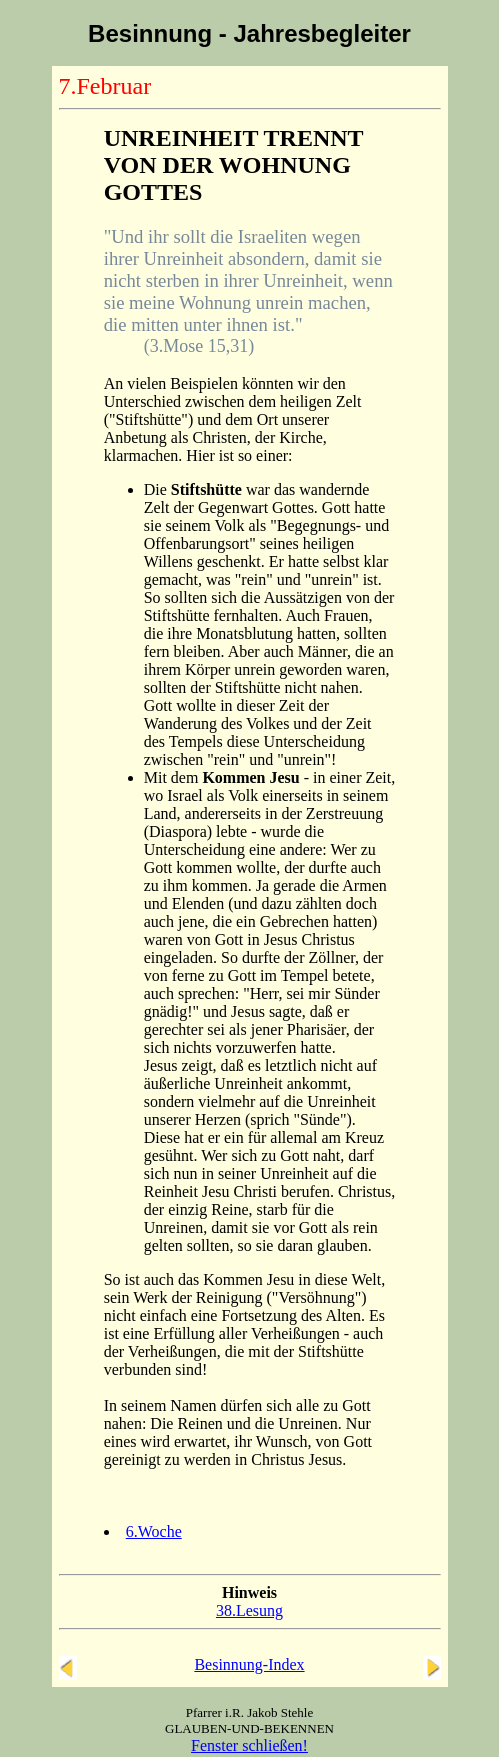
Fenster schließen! (249, 1745)
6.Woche (154, 1531)
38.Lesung (249, 1610)
